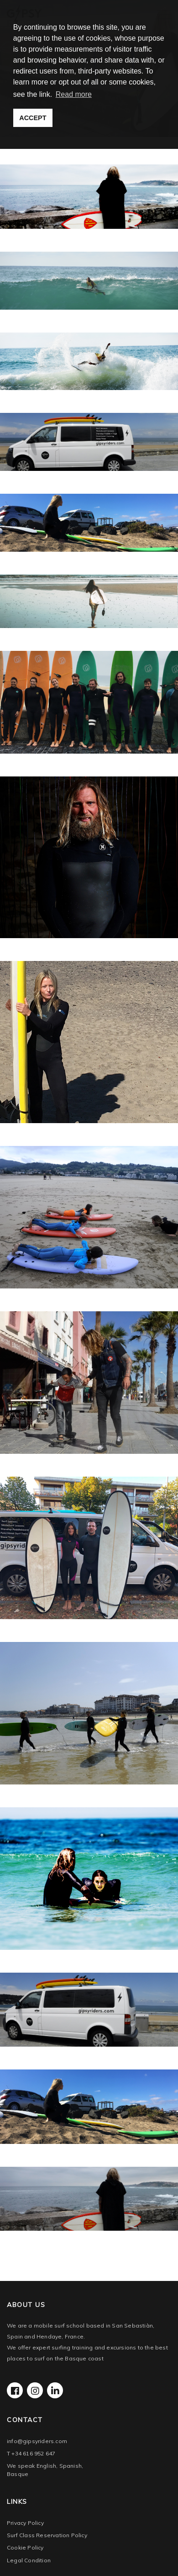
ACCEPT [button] (32, 117)
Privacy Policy (25, 2522)
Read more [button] (74, 94)
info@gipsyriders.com (37, 2441)
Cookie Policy (25, 2547)
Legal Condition (29, 2560)
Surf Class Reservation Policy (47, 2535)
